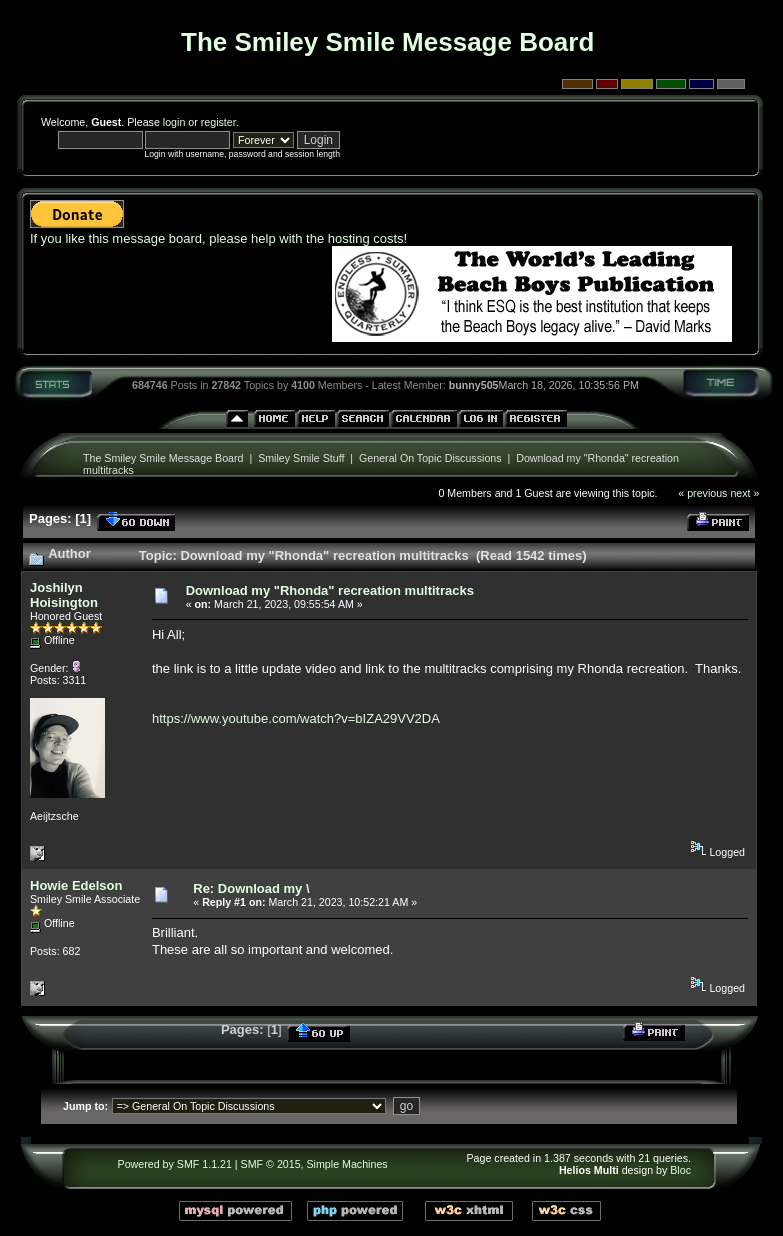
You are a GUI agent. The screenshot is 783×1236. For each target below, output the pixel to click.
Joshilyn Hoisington (64, 595)
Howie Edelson (76, 885)
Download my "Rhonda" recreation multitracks (330, 590)
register (218, 122)
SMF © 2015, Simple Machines (314, 1164)
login (174, 122)
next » (744, 493)
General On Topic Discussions (430, 458)
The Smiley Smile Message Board (163, 458)
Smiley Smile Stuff (301, 458)
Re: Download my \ (251, 888)
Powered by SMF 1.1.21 (175, 1164)
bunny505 (474, 385)
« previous (702, 493)
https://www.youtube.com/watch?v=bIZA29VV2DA (296, 718)
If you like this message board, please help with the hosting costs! (218, 238)
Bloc (680, 1170)
